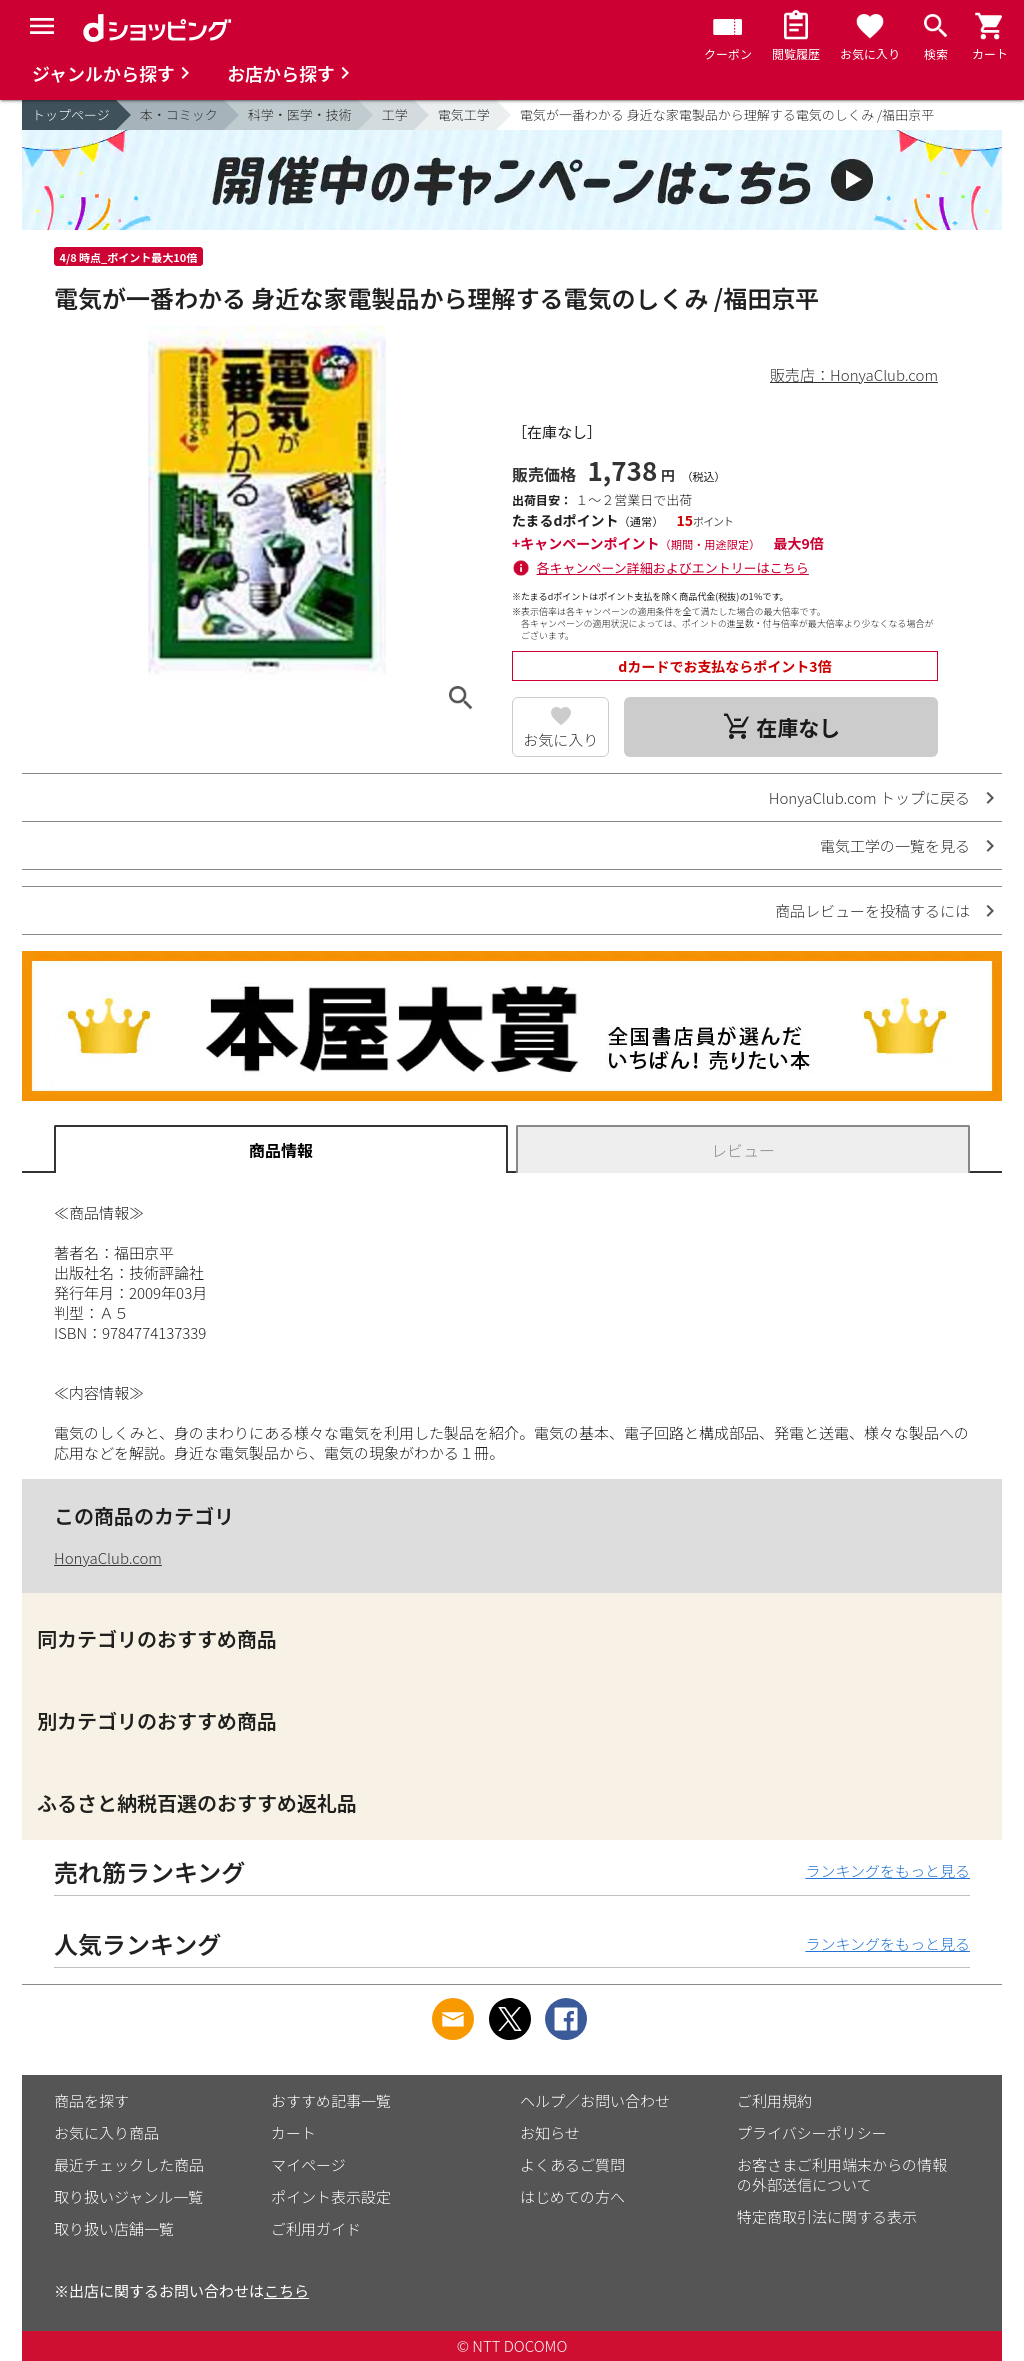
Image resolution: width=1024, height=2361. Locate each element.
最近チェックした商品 (129, 2164)
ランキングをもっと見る (887, 1870)
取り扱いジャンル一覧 (128, 2196)
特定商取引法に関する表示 (827, 2216)
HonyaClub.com (108, 1557)
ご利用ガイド (316, 2228)
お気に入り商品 (106, 2132)
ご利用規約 (774, 2100)
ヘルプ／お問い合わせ (595, 2100)
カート (293, 2132)
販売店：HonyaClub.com (854, 374)
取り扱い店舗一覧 (114, 2228)
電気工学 (464, 114)
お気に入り (560, 739)
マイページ (308, 2164)
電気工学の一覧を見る (895, 845)
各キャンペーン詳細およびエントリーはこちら (673, 567)
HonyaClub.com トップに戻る (869, 797)
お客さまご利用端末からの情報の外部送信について (842, 2174)
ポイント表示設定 (331, 2196)
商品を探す (91, 2100)
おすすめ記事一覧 (331, 2100)
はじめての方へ (572, 2196)
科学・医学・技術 (300, 114)
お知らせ (550, 2132)
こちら (286, 2290)
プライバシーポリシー (812, 2132)
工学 (395, 114)
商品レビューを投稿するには (872, 910)
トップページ (71, 114)
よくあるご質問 (572, 2164)
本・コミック (179, 114)
